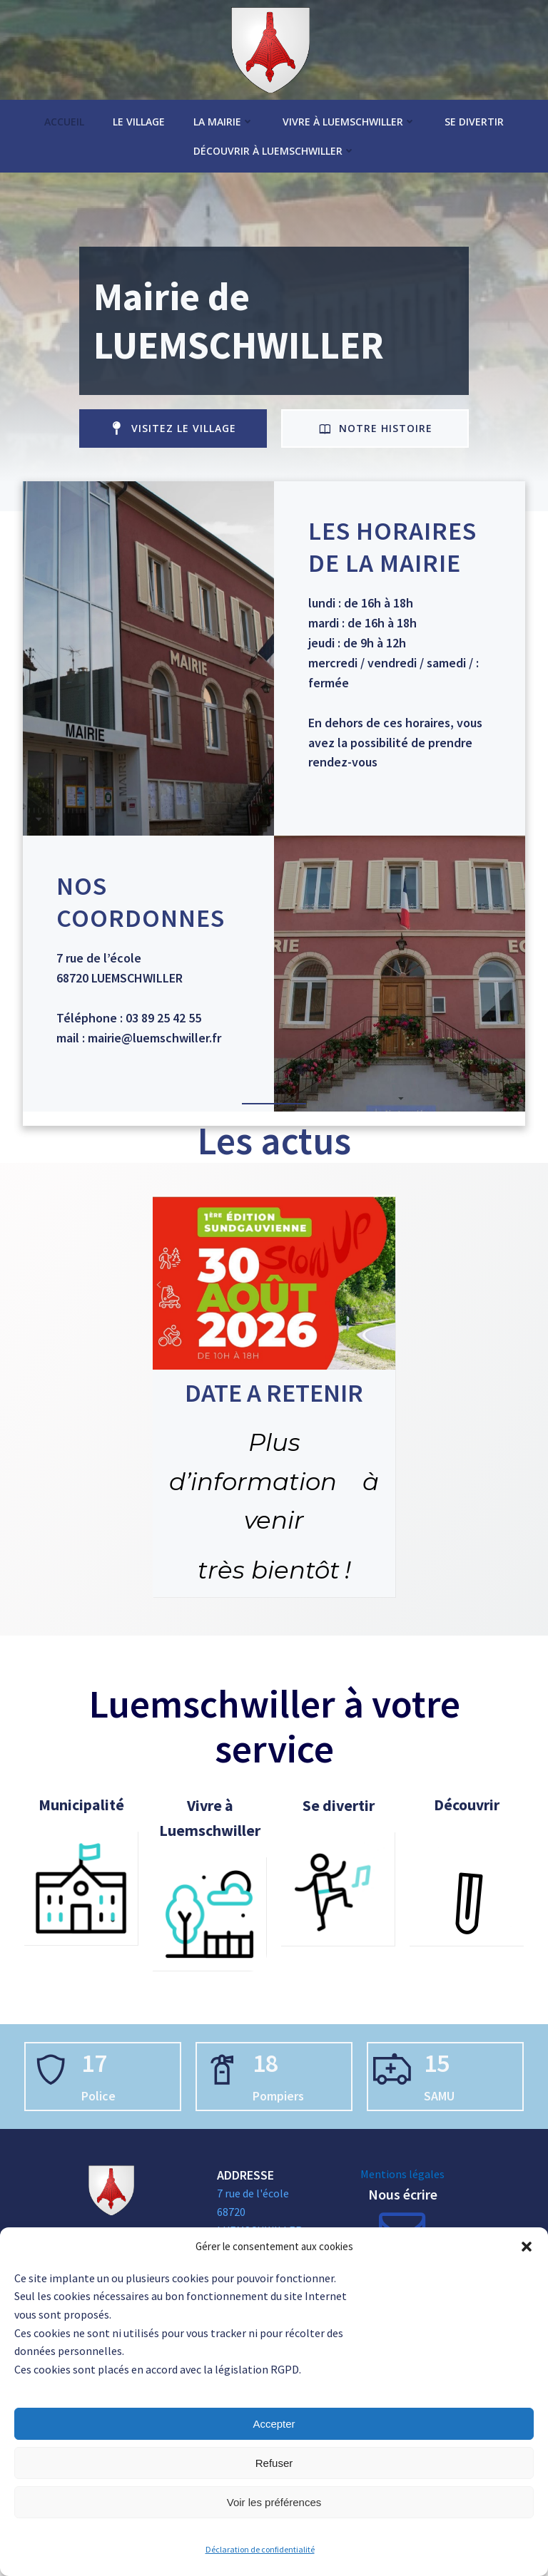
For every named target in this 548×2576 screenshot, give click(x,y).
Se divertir (474, 114)
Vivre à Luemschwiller (349, 114)
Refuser (274, 2463)
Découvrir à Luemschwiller (274, 143)
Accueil (64, 114)
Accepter (274, 2424)
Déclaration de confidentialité (260, 2549)
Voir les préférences (274, 2502)
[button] (526, 2246)
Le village (139, 114)
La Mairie (223, 114)
